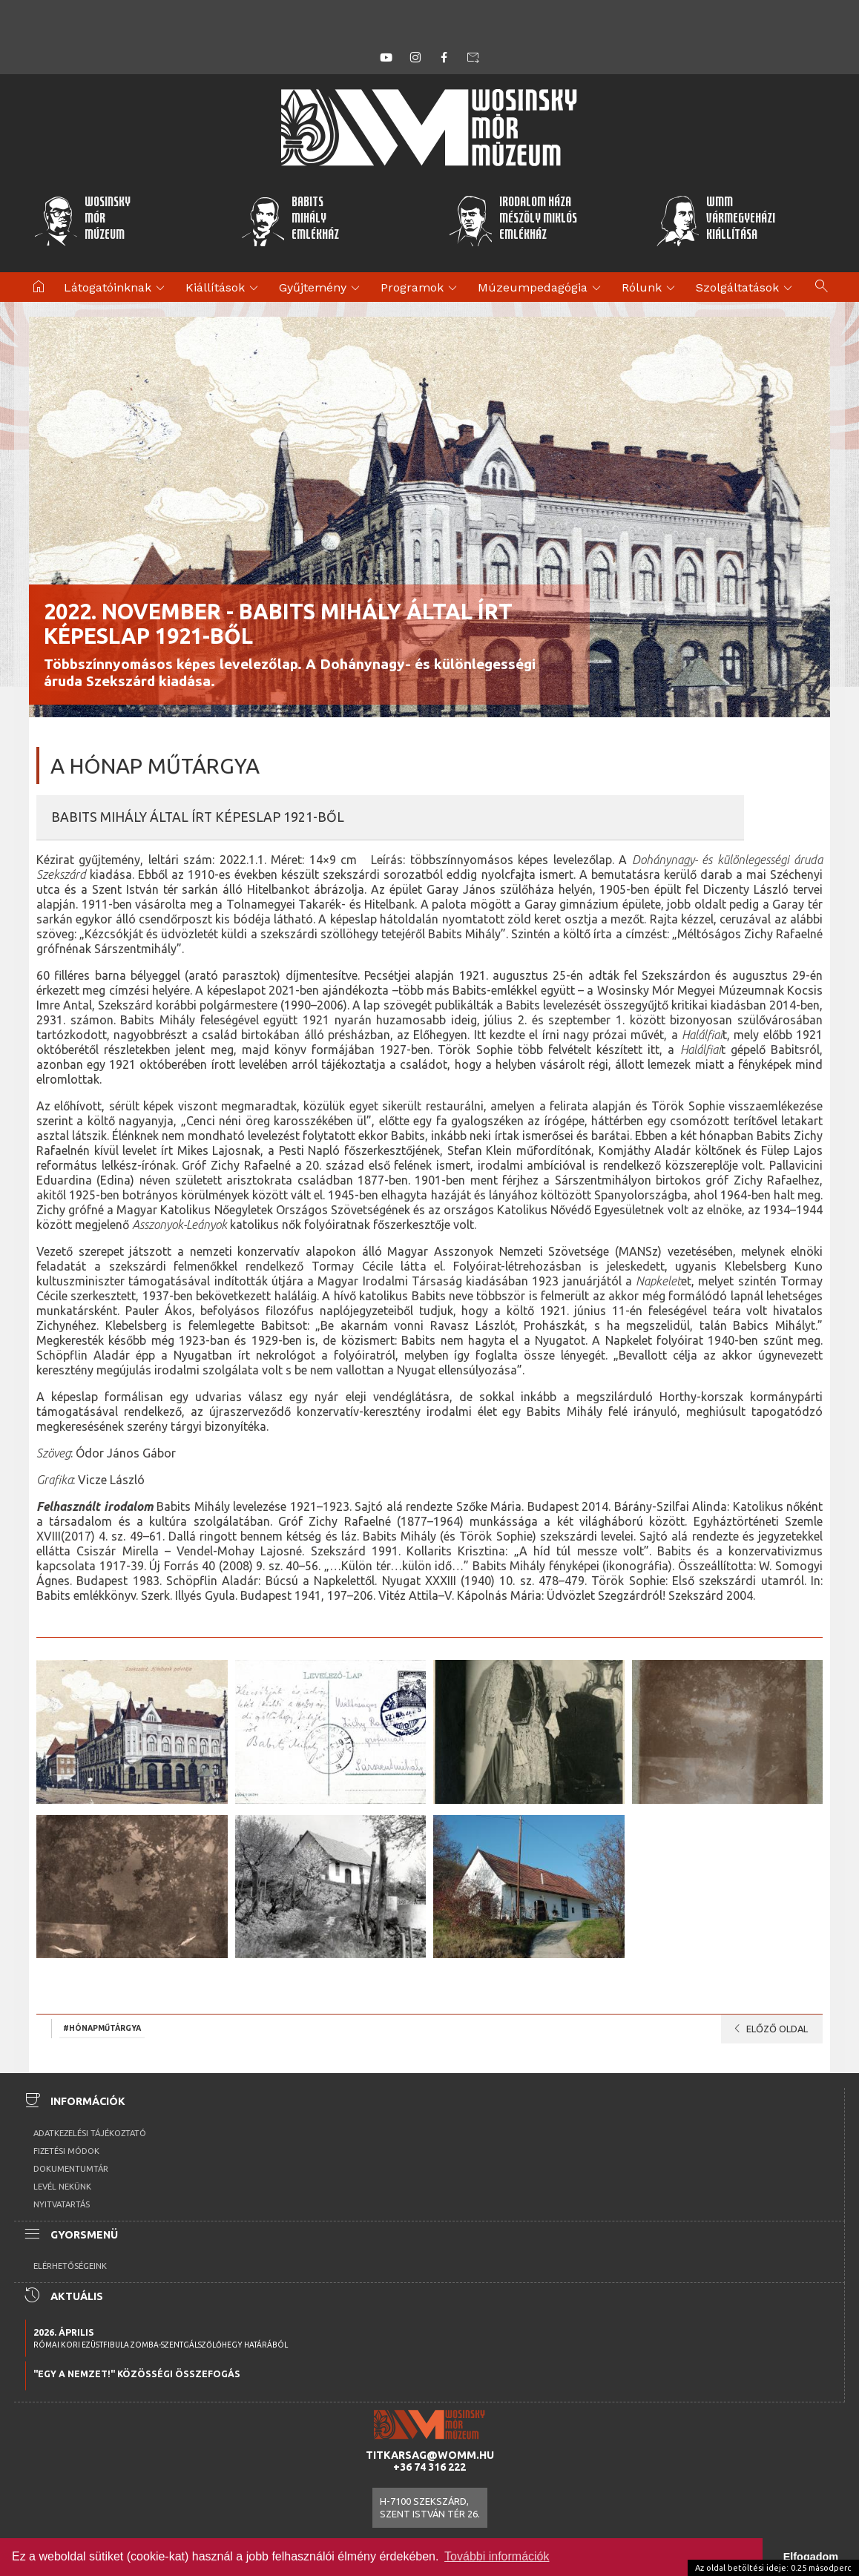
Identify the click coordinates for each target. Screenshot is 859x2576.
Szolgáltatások (746, 288)
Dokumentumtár (70, 2168)
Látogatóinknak (116, 288)
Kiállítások (224, 288)
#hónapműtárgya (102, 2027)
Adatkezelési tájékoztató (89, 2133)
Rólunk (650, 288)
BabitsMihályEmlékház (290, 220)
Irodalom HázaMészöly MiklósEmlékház (512, 220)
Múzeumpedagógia (541, 288)
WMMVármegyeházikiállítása (716, 220)
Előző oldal (768, 2028)
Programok (421, 288)
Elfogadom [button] (810, 2557)
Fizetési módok (66, 2151)
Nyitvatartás (61, 2204)
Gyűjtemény (321, 288)
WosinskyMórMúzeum (82, 220)
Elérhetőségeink (70, 2266)
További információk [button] (496, 2556)
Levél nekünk (62, 2186)
